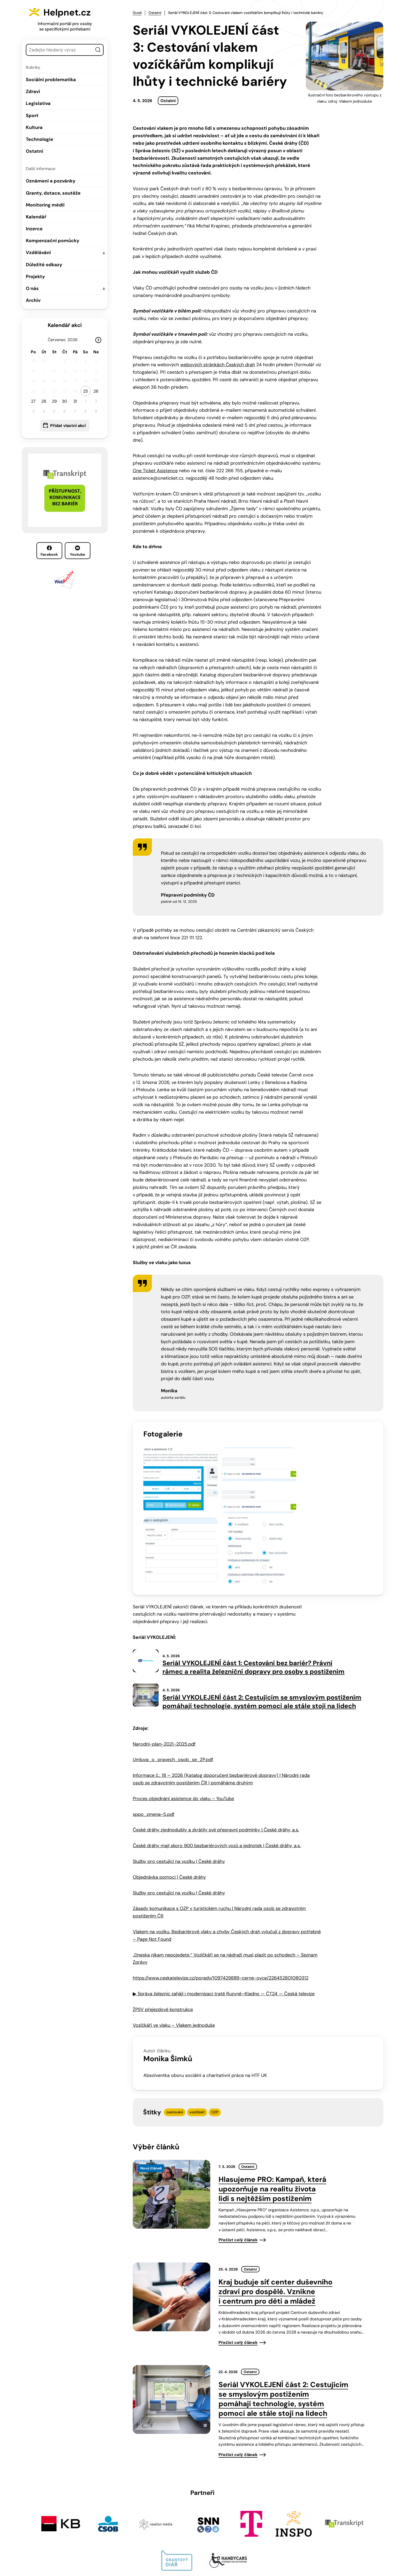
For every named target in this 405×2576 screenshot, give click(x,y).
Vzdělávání (38, 252)
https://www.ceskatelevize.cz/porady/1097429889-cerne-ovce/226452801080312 (220, 1892)
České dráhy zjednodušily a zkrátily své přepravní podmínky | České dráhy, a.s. (216, 1743)
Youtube (77, 551)
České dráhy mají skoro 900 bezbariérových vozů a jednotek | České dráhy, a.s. (217, 1759)
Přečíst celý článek (238, 2153)
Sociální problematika (51, 80)
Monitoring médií (45, 205)
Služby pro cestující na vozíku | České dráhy (179, 1775)
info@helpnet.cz (200, 2540)
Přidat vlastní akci (68, 425)
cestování (174, 2025)
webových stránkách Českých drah (217, 364)
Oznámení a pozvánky (50, 181)
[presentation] (171, 2108)
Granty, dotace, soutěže (53, 193)
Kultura (34, 127)
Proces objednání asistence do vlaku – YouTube (183, 1712)
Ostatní (34, 151)
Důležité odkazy (44, 265)
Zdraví (33, 91)
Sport (32, 115)
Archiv (33, 300)
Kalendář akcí (65, 325)
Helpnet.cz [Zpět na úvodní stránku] (71, 12)
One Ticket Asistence (155, 470)
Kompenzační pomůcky (52, 241)
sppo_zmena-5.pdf (153, 1728)
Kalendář (36, 217)
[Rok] (74, 339)
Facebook (49, 551)
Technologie (39, 139)
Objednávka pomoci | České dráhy (169, 1791)
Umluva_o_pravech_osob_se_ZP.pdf (173, 1673)
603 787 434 (161, 2540)
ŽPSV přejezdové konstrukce (163, 1923)
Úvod (137, 12)
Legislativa (38, 103)
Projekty (35, 276)
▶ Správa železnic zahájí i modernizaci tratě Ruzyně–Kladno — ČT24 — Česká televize (224, 1907)
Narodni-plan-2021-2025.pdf (164, 1658)
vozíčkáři (197, 2025)
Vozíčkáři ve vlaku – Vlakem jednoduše (174, 1939)
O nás (32, 288)
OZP (214, 2025)
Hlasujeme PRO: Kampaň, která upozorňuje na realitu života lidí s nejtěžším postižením (272, 2102)
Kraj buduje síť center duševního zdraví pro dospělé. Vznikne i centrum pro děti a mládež (275, 2205)
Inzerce (34, 229)
